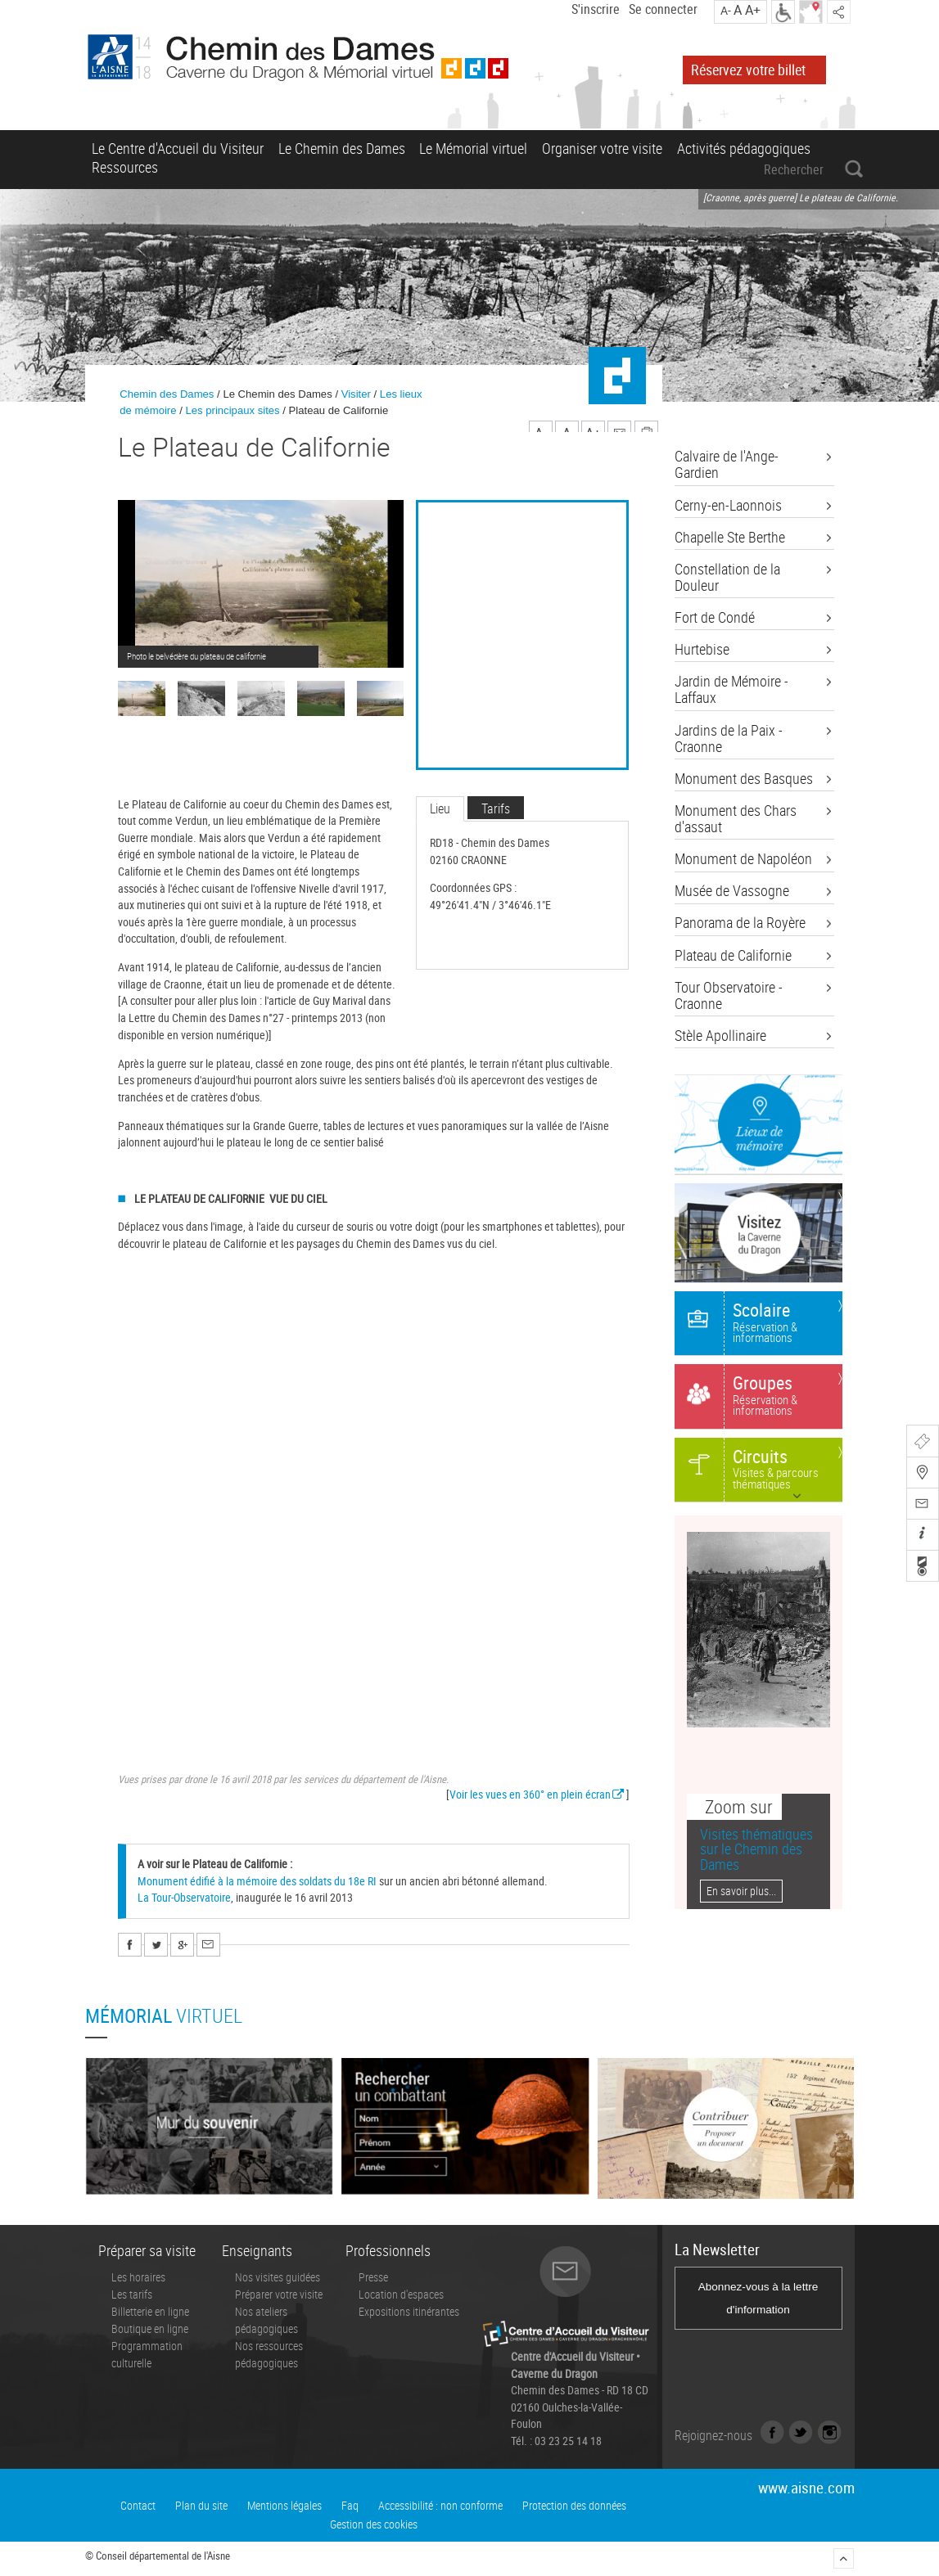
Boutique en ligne (149, 2328)
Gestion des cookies (374, 2524)
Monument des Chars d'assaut (736, 819)
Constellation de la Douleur (727, 578)
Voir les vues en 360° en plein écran (530, 1794)
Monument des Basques (744, 779)
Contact (138, 2505)
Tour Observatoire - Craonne (729, 996)
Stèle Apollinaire (720, 1036)
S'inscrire (595, 9)
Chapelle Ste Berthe (730, 538)
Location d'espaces (401, 2294)
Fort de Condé (715, 618)
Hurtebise (702, 650)
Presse (373, 2277)
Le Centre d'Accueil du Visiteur (178, 148)
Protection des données (574, 2505)
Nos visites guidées (277, 2277)
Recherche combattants (921, 1567)
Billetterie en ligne (150, 2311)
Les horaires (138, 2277)
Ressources (125, 167)
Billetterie (921, 1443)
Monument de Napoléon (743, 859)
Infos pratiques (921, 1536)
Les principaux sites (232, 410)
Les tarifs (131, 2294)
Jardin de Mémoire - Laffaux (731, 690)
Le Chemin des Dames (341, 148)
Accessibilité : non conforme (440, 2505)
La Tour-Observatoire (184, 1897)
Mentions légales (284, 2505)
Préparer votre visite (279, 2294)
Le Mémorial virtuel (473, 148)
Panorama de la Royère (740, 923)
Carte (921, 1474)
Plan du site (201, 2505)
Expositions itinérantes (409, 2311)
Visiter (356, 394)
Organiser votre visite (602, 148)
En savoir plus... (741, 1890)
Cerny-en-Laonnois (728, 506)
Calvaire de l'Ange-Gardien (727, 465)
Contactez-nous (921, 1505)
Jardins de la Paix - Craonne (729, 739)
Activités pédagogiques (743, 148)
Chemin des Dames (167, 394)
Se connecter (663, 9)
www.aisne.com (806, 2487)
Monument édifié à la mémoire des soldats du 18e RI (257, 1881)
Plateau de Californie (733, 956)
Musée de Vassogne (732, 891)
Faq (350, 2505)
